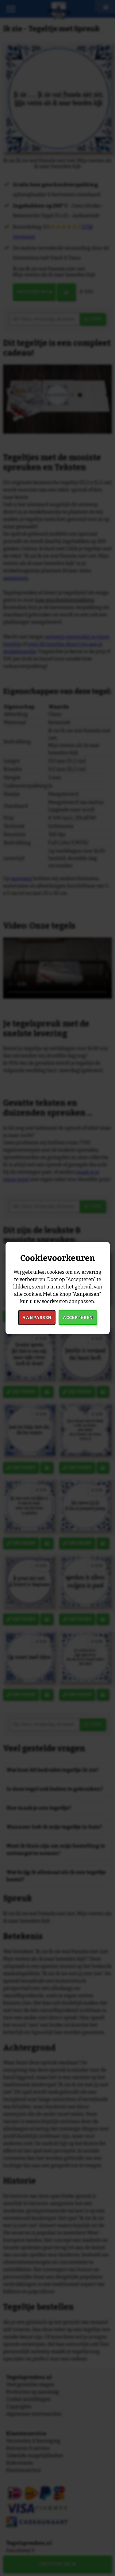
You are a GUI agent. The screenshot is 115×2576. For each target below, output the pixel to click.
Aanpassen (37, 1317)
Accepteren (78, 1317)
